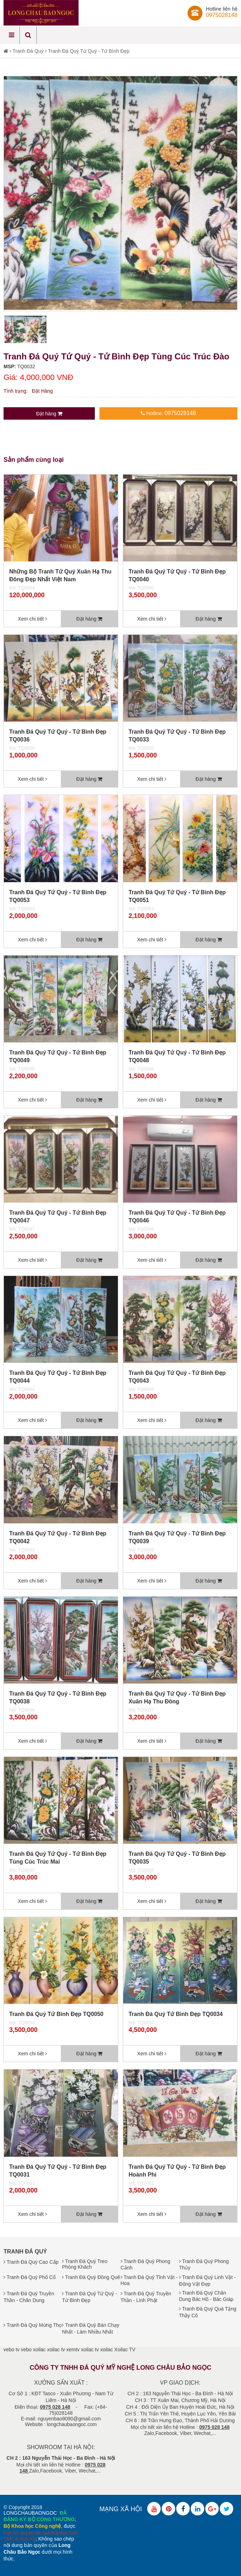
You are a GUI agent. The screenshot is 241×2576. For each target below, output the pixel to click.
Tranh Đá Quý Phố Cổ (30, 2277)
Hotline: (168, 413)
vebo (26, 2349)
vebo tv (11, 2349)
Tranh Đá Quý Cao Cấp (31, 2262)
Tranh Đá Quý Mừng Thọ (33, 2325)
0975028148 (221, 15)
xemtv (72, 2349)
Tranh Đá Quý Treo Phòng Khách (84, 2264)
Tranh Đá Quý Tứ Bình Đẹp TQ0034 (175, 2014)
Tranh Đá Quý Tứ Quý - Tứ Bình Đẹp (88, 51)
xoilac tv (56, 2349)
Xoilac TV (125, 2349)
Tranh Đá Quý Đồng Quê (91, 2277)
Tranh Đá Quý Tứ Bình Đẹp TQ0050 (56, 2014)
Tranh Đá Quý (28, 51)
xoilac (39, 2349)
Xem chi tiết (32, 619)
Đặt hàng (49, 413)
